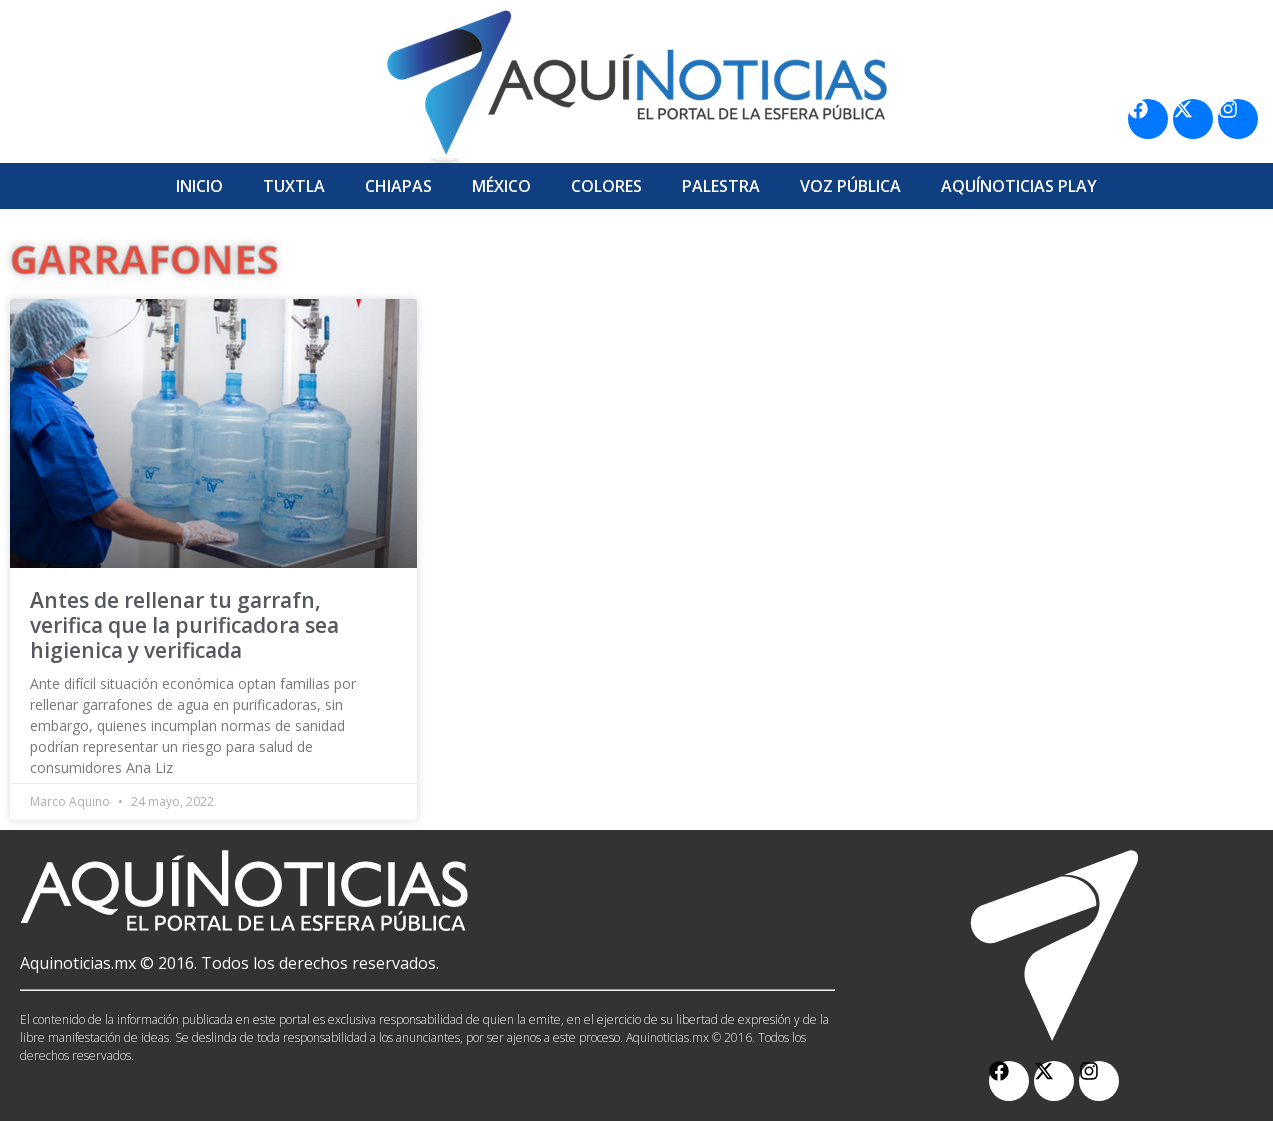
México (501, 186)
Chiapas (398, 186)
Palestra (721, 186)
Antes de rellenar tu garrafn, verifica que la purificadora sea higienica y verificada (184, 625)
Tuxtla (294, 186)
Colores (606, 186)
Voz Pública (850, 186)
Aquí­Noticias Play (1019, 186)
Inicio (199, 186)
